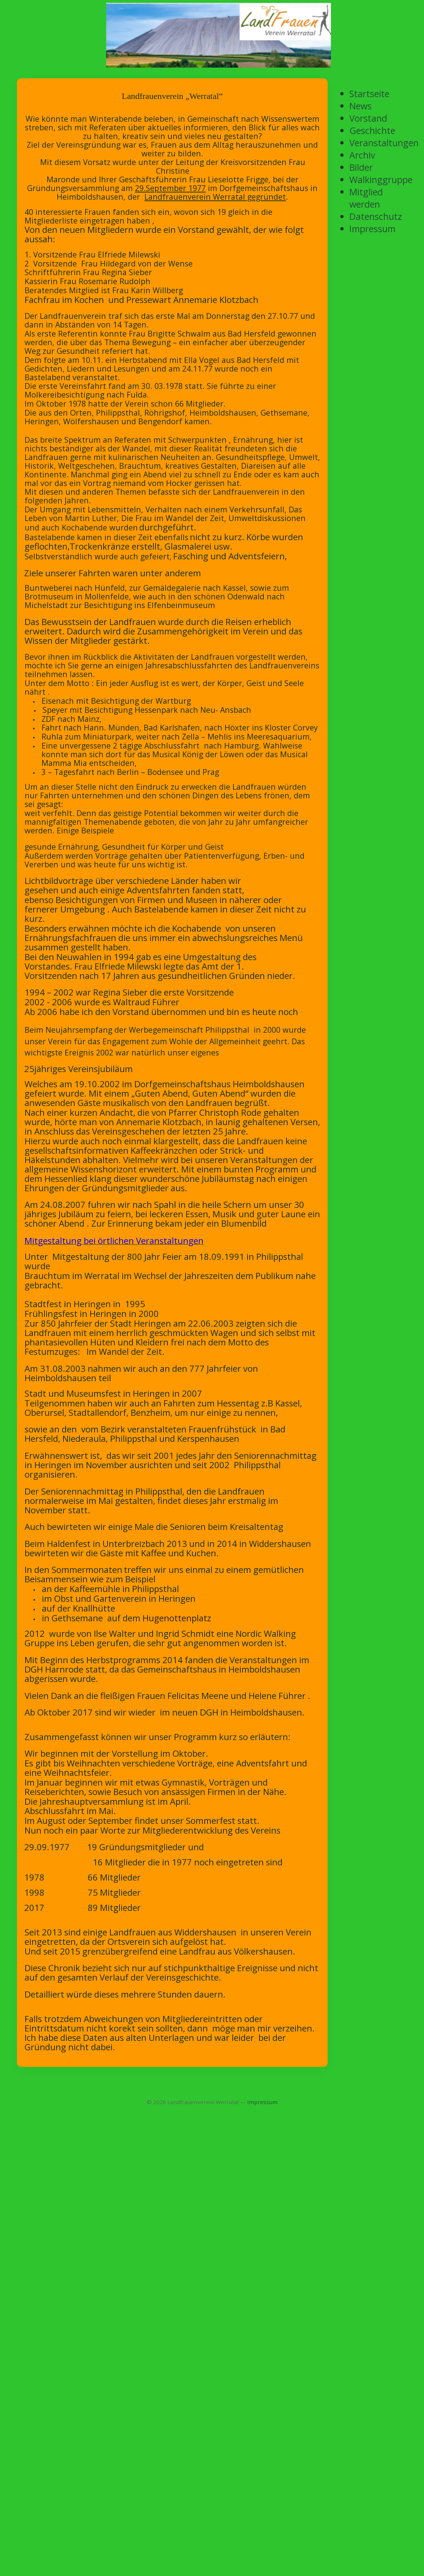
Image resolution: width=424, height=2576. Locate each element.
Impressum (262, 2102)
